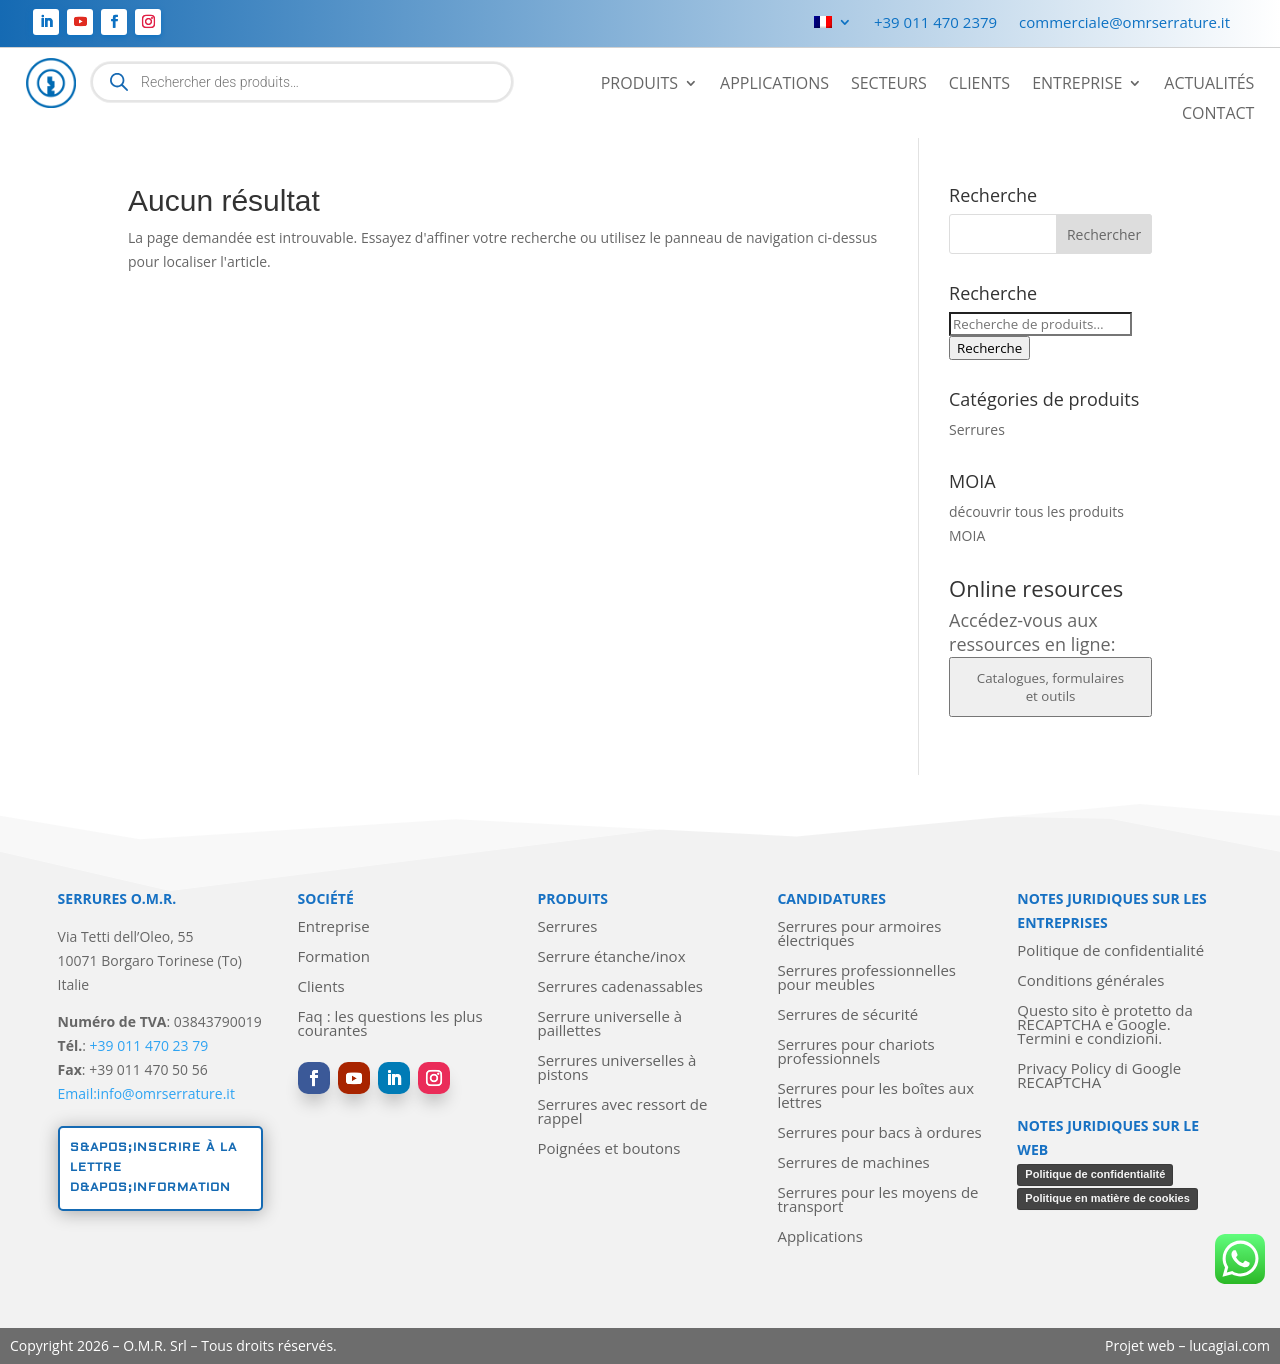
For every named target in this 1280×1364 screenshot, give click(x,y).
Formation (334, 957)
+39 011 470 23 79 (149, 1045)
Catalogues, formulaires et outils (1050, 687)
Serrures (977, 429)
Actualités (1209, 85)
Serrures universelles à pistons (616, 1068)
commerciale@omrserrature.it (1124, 23)
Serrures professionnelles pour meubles (866, 978)
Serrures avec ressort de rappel (622, 1112)
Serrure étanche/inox (611, 957)
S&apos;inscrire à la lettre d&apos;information (153, 1168)
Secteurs (889, 85)
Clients (979, 85)
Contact (1218, 115)
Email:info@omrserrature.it (146, 1093)
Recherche (989, 348)
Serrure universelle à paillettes (609, 1024)
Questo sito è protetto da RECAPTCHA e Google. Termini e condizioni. (1104, 1025)
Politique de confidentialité (1110, 951)
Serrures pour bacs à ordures (879, 1133)
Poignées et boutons (608, 1149)
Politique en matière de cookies (1107, 1198)
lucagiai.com (1229, 1345)
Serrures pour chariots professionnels (855, 1052)
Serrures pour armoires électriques (859, 934)
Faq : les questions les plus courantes (390, 1024)
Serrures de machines (853, 1163)
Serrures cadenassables (620, 987)
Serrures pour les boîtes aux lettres (875, 1096)
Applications (774, 85)
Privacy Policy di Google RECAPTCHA (1099, 1076)
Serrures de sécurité (847, 1015)
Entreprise (1077, 85)
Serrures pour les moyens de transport (877, 1200)
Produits (639, 85)
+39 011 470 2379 (935, 23)
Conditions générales (1090, 981)
